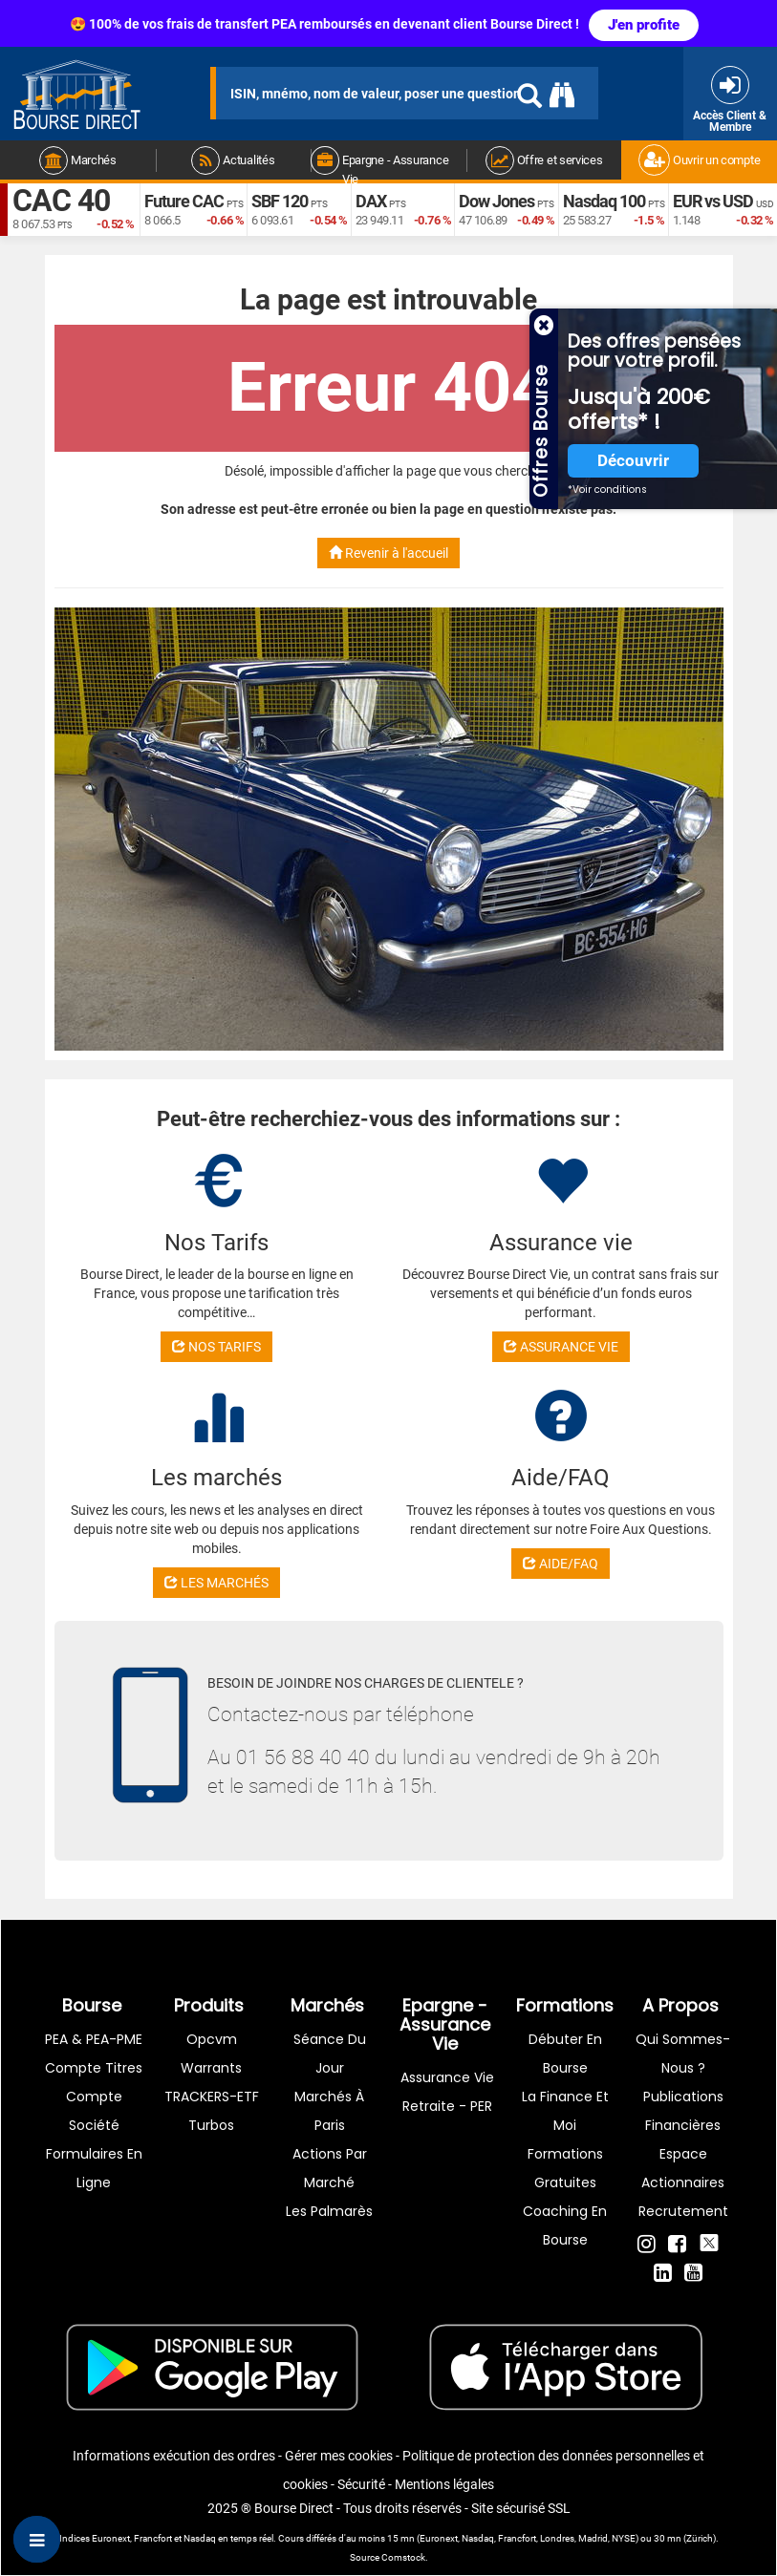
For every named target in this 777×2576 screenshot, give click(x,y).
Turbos (211, 2125)
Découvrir (633, 461)
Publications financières (683, 2111)
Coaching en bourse (565, 2225)
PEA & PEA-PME (93, 2039)
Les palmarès (329, 2211)
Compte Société (94, 2111)
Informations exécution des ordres (174, 2455)
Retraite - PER (447, 2106)
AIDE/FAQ (560, 1563)
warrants (211, 2067)
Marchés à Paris (329, 2111)
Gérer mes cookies (339, 2455)
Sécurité (361, 2484)
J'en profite (644, 24)
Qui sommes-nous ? (683, 2053)
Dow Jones (496, 201)
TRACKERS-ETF (211, 2096)
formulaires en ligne (94, 2168)
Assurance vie (447, 2077)
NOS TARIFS (216, 1346)
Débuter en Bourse (565, 2053)
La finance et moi (565, 2111)
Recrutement (683, 2211)
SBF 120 (279, 201)
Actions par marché (329, 2168)
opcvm (211, 2039)
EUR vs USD (713, 201)
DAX (371, 201)
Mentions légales (444, 2484)
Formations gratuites (565, 2168)
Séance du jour (329, 2053)
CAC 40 (61, 200)
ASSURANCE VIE (561, 1346)
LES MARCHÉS (216, 1582)
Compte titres (93, 2067)
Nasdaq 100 (604, 201)
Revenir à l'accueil (388, 553)
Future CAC (184, 201)
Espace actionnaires (682, 2168)
